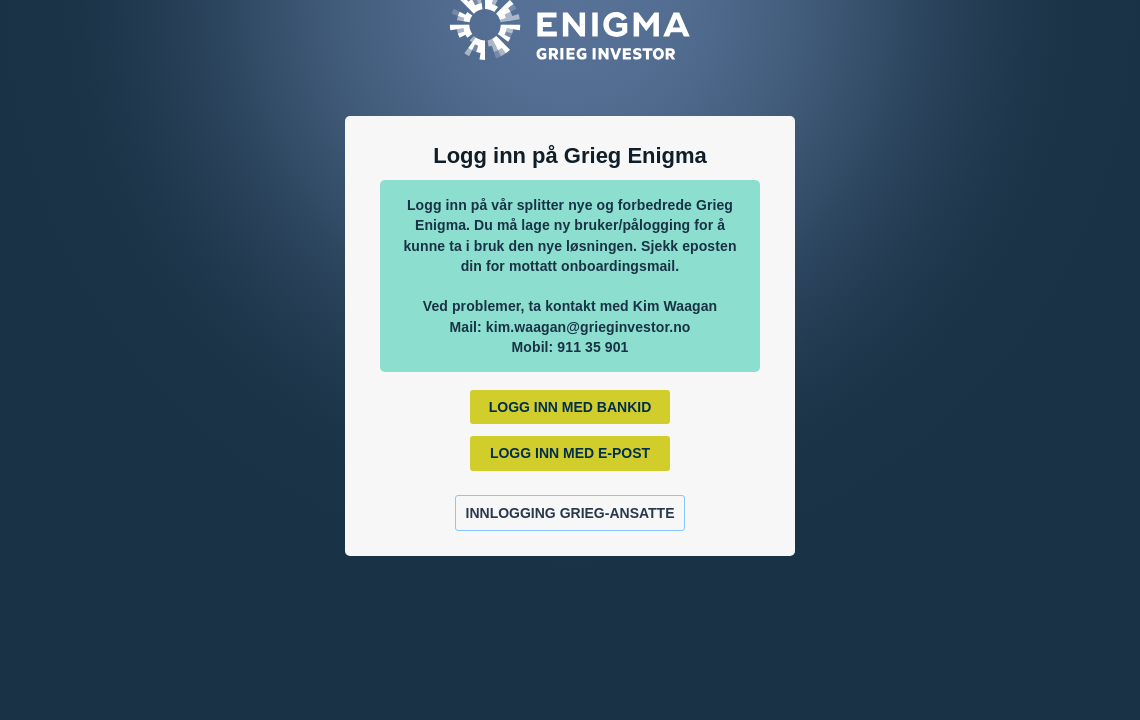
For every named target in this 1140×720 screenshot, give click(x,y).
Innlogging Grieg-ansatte (570, 513)
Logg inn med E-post (570, 453)
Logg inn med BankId (570, 407)
